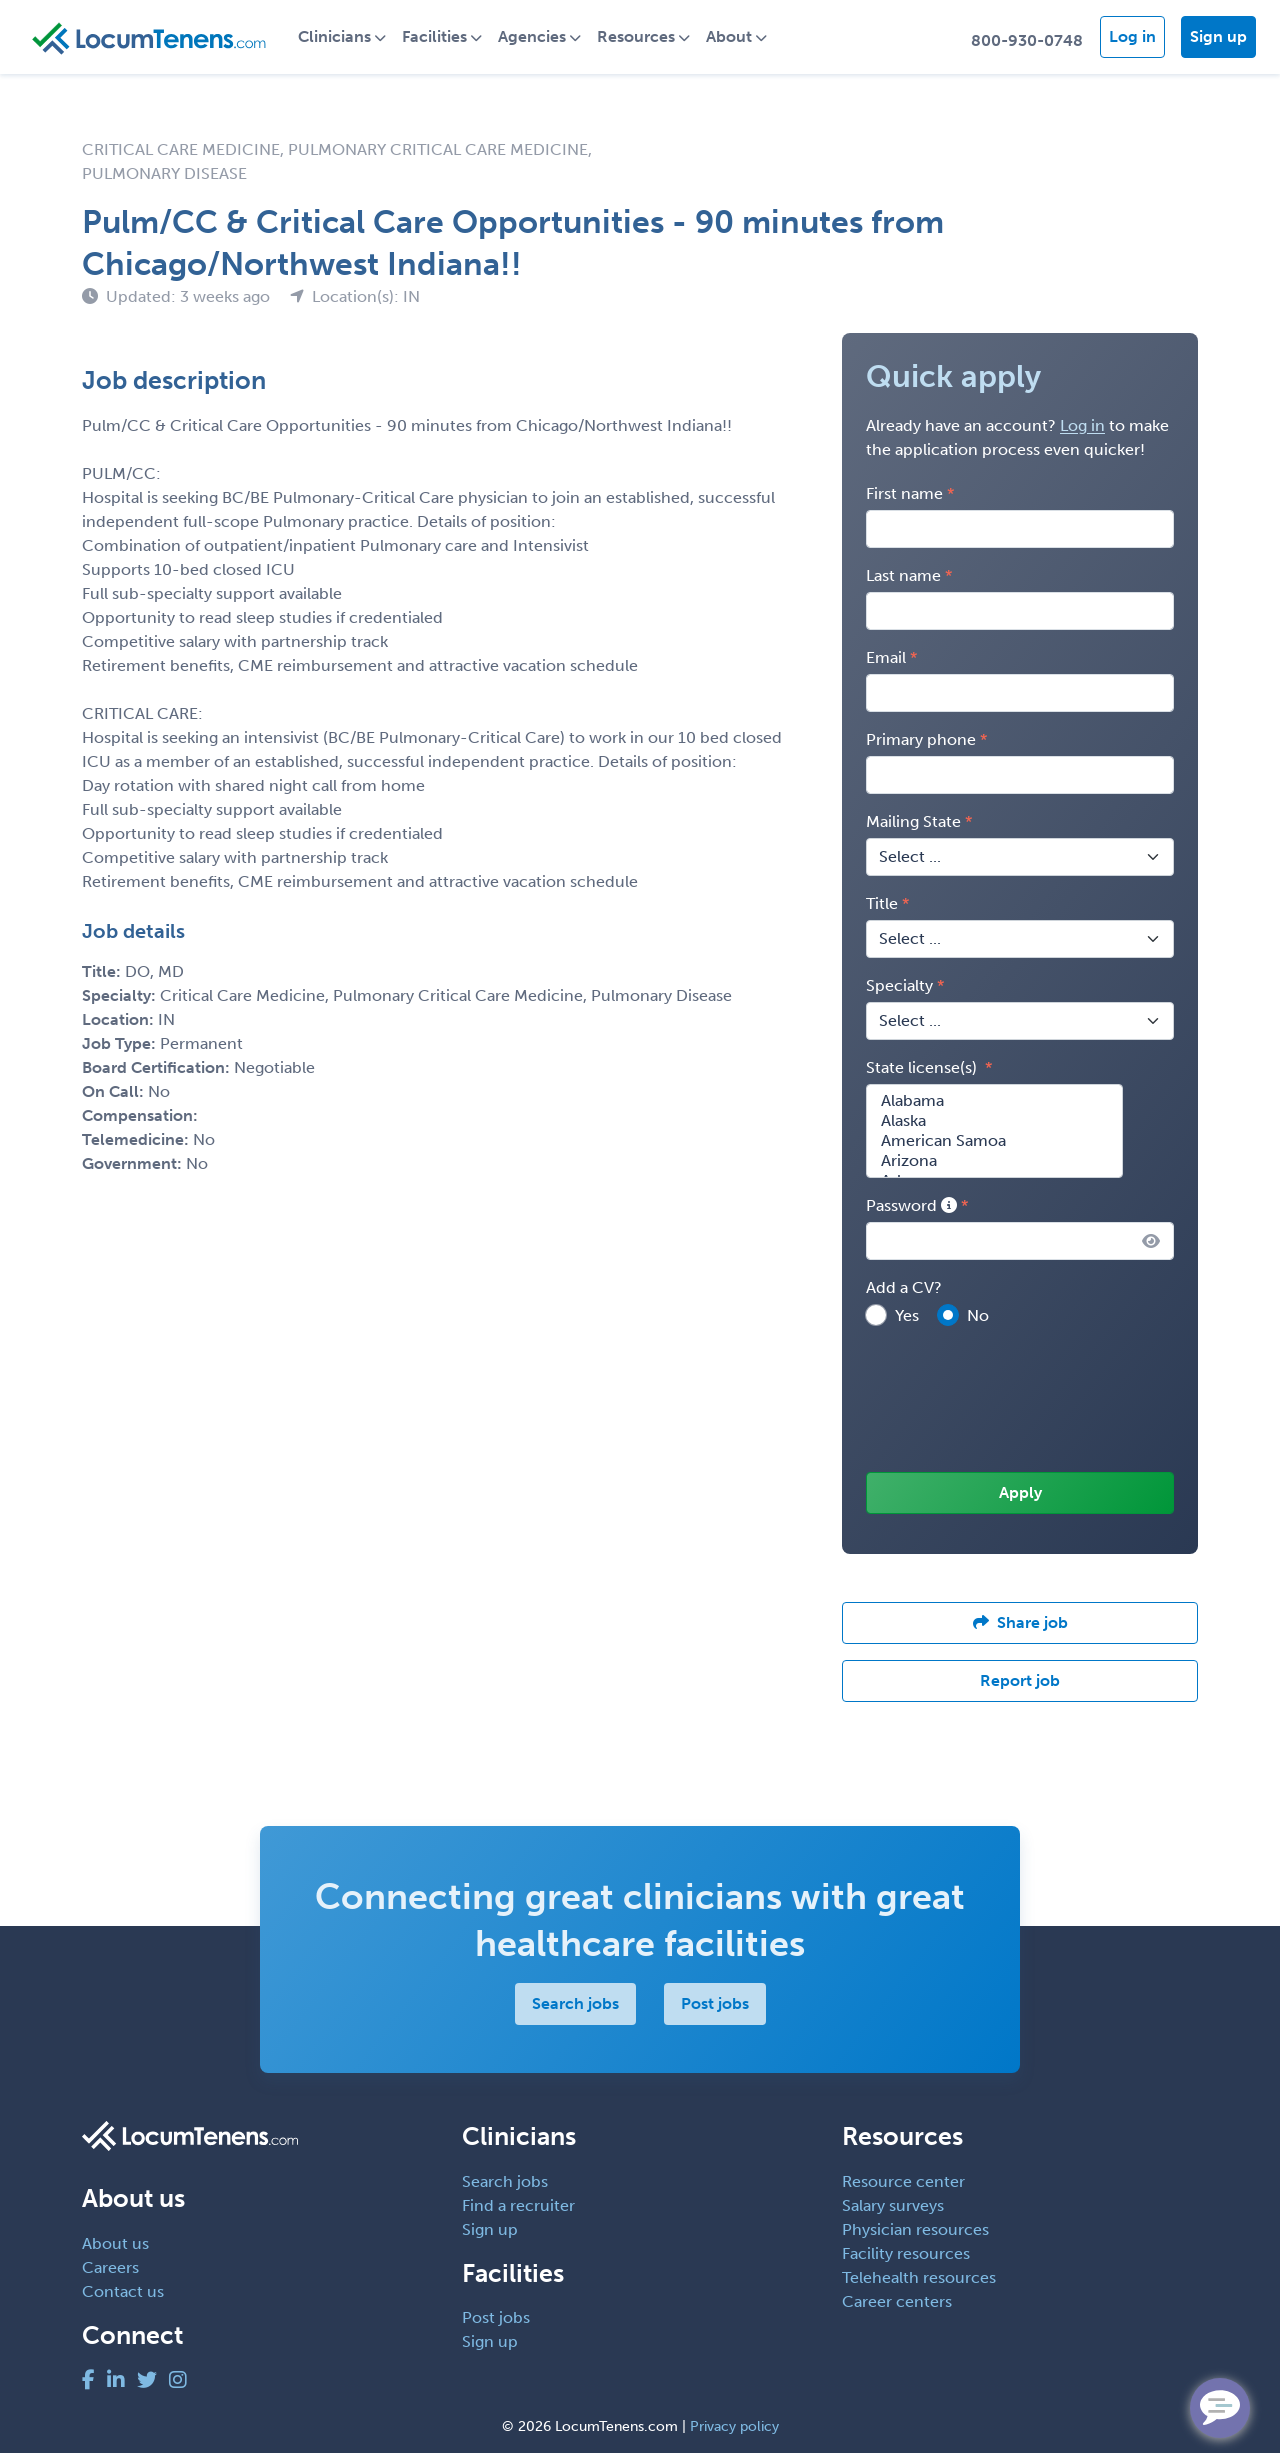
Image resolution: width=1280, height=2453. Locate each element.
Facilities (434, 36)
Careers (110, 2267)
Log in (1132, 36)
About (729, 36)
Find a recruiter (518, 2205)
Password (911, 1205)
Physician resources (915, 2229)
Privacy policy (734, 2426)
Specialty (899, 985)
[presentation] (1018, 1401)
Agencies (532, 36)
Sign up (1218, 36)
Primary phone (921, 739)
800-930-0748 (1027, 40)
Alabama (994, 1101)
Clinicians (334, 36)
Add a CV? (904, 1287)
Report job (1020, 1680)
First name (904, 493)
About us (115, 2243)
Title (882, 903)
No (978, 1315)
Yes (907, 1315)
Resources (636, 36)
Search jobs (575, 2003)
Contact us (123, 2291)
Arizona (994, 1161)
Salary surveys (893, 2205)
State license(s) (923, 1067)
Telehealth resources (919, 2277)
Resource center (903, 2181)
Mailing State (913, 821)
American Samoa (994, 1141)
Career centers (897, 2301)
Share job (1020, 1622)
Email (886, 657)
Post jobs (715, 2003)
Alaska (994, 1121)
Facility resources (906, 2253)
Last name (903, 575)
